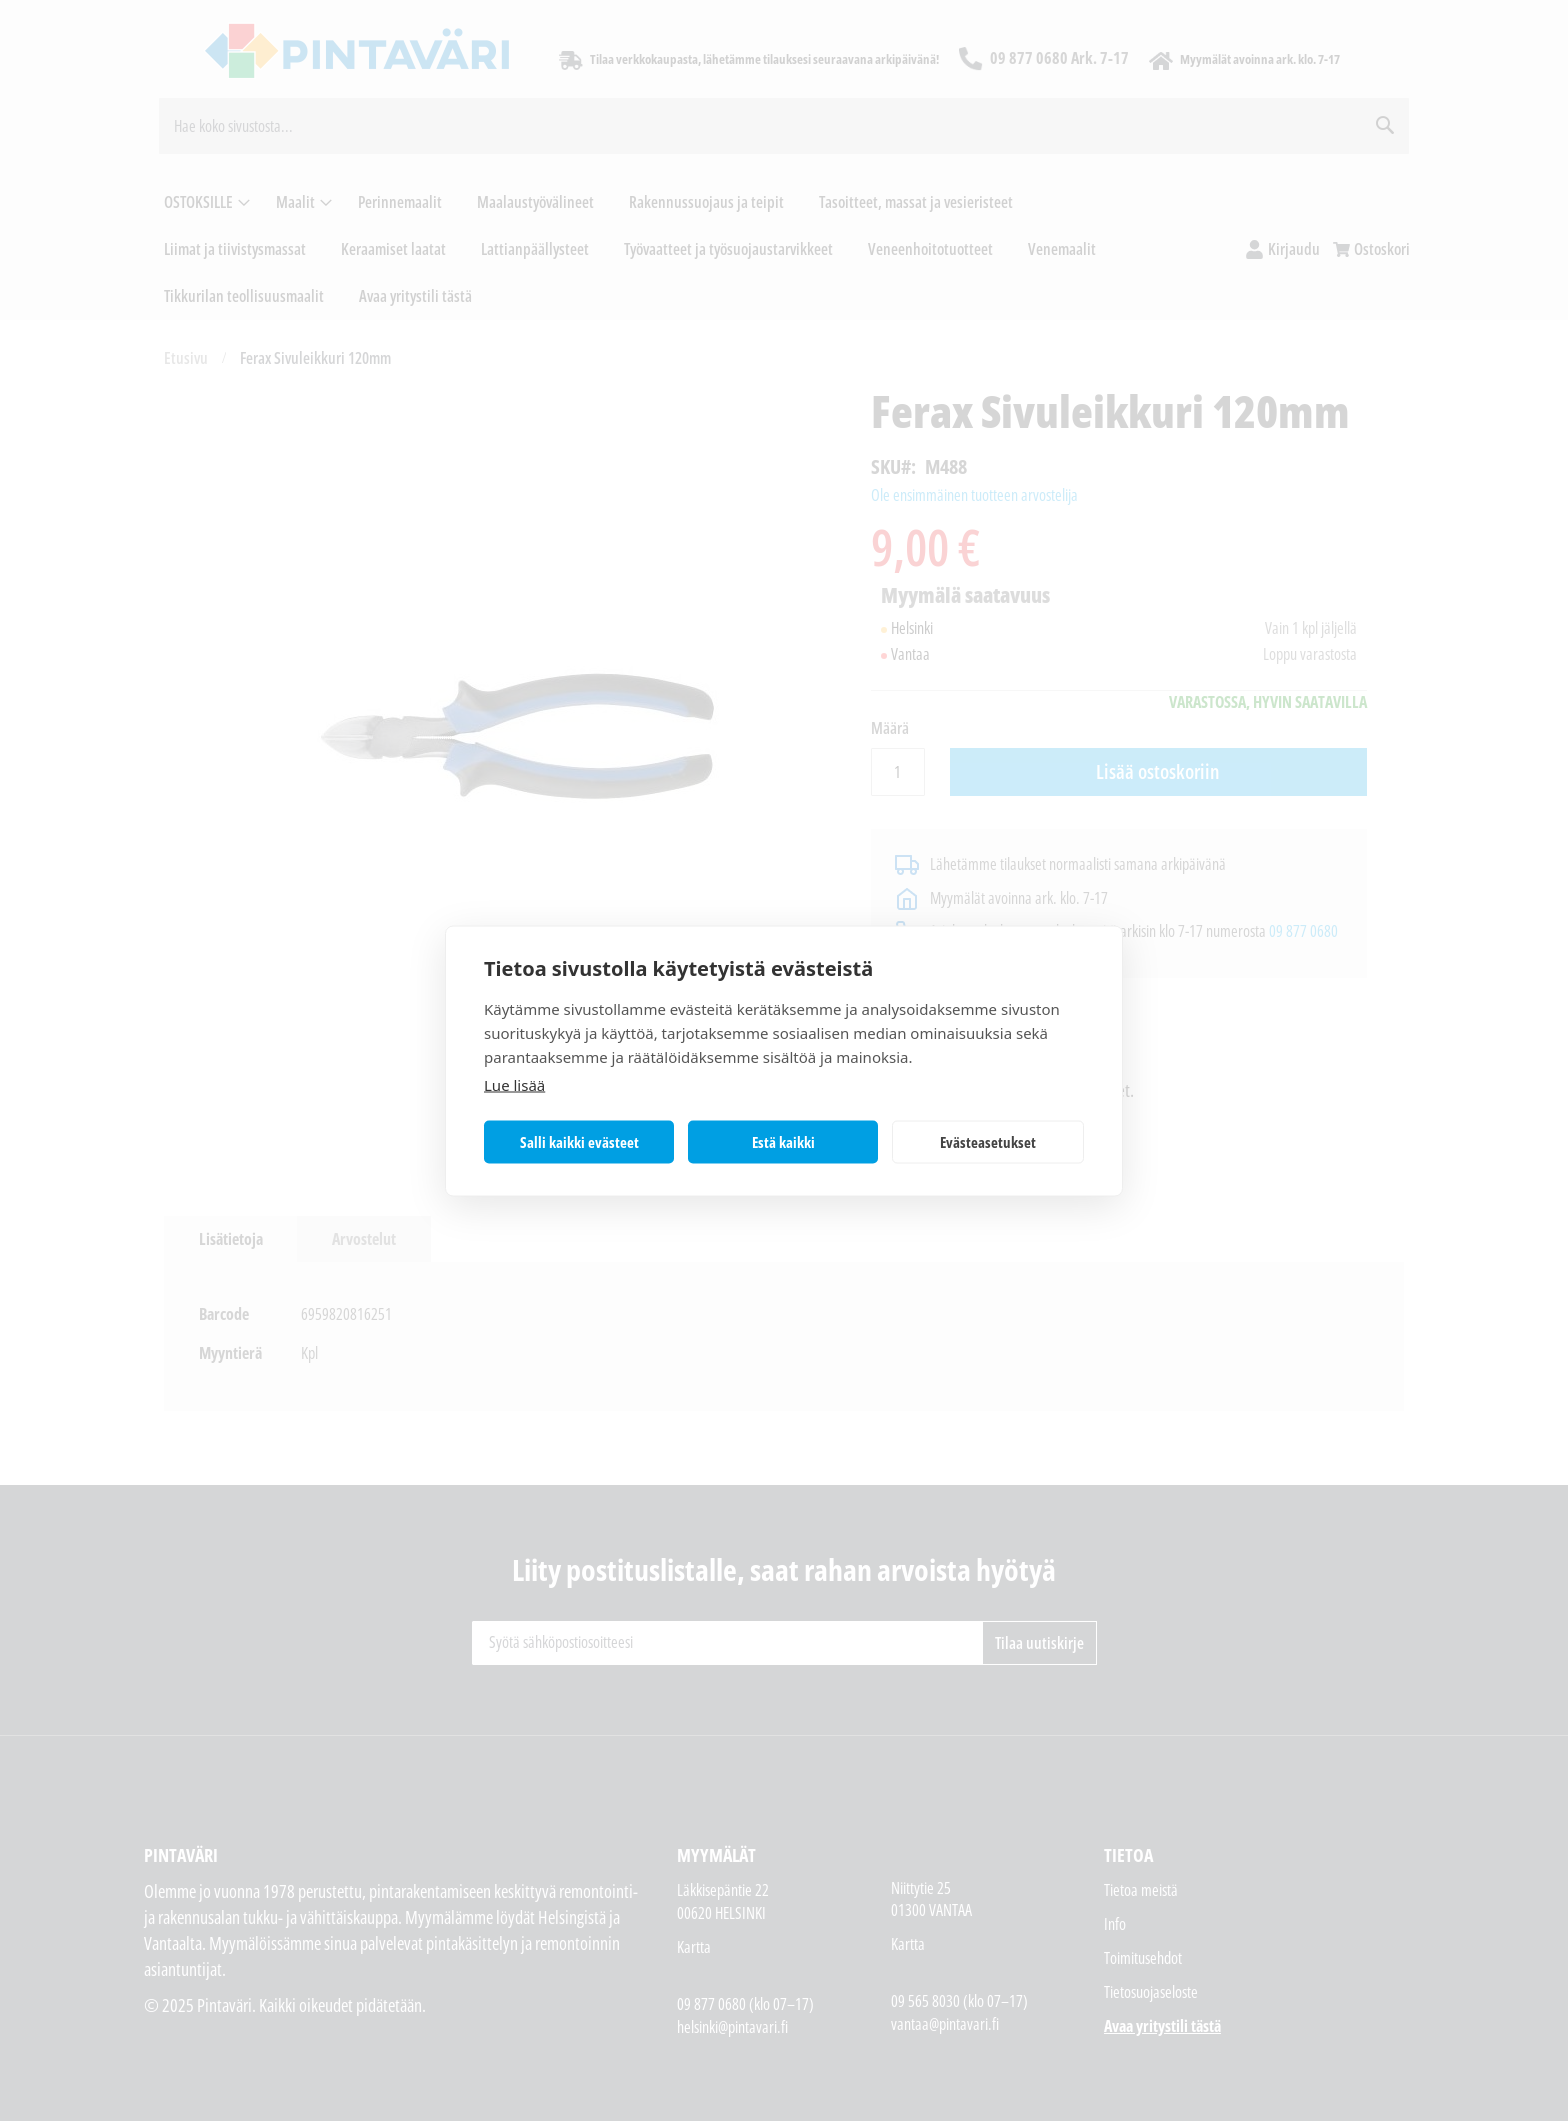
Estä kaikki (783, 1142)
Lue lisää (514, 1084)
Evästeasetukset (988, 1142)
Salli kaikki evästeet (579, 1142)
